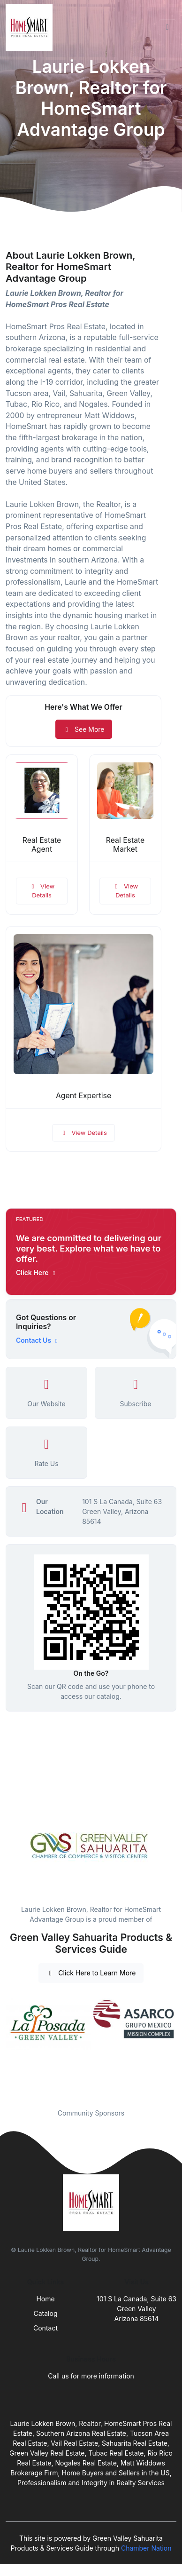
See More (84, 729)
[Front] (31, 27)
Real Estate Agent (42, 845)
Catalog (46, 2313)
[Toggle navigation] (167, 27)
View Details (41, 890)
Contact (45, 2328)
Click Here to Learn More (91, 1973)
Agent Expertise (83, 1095)
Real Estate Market (125, 845)
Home (45, 2299)
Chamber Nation (146, 2548)
